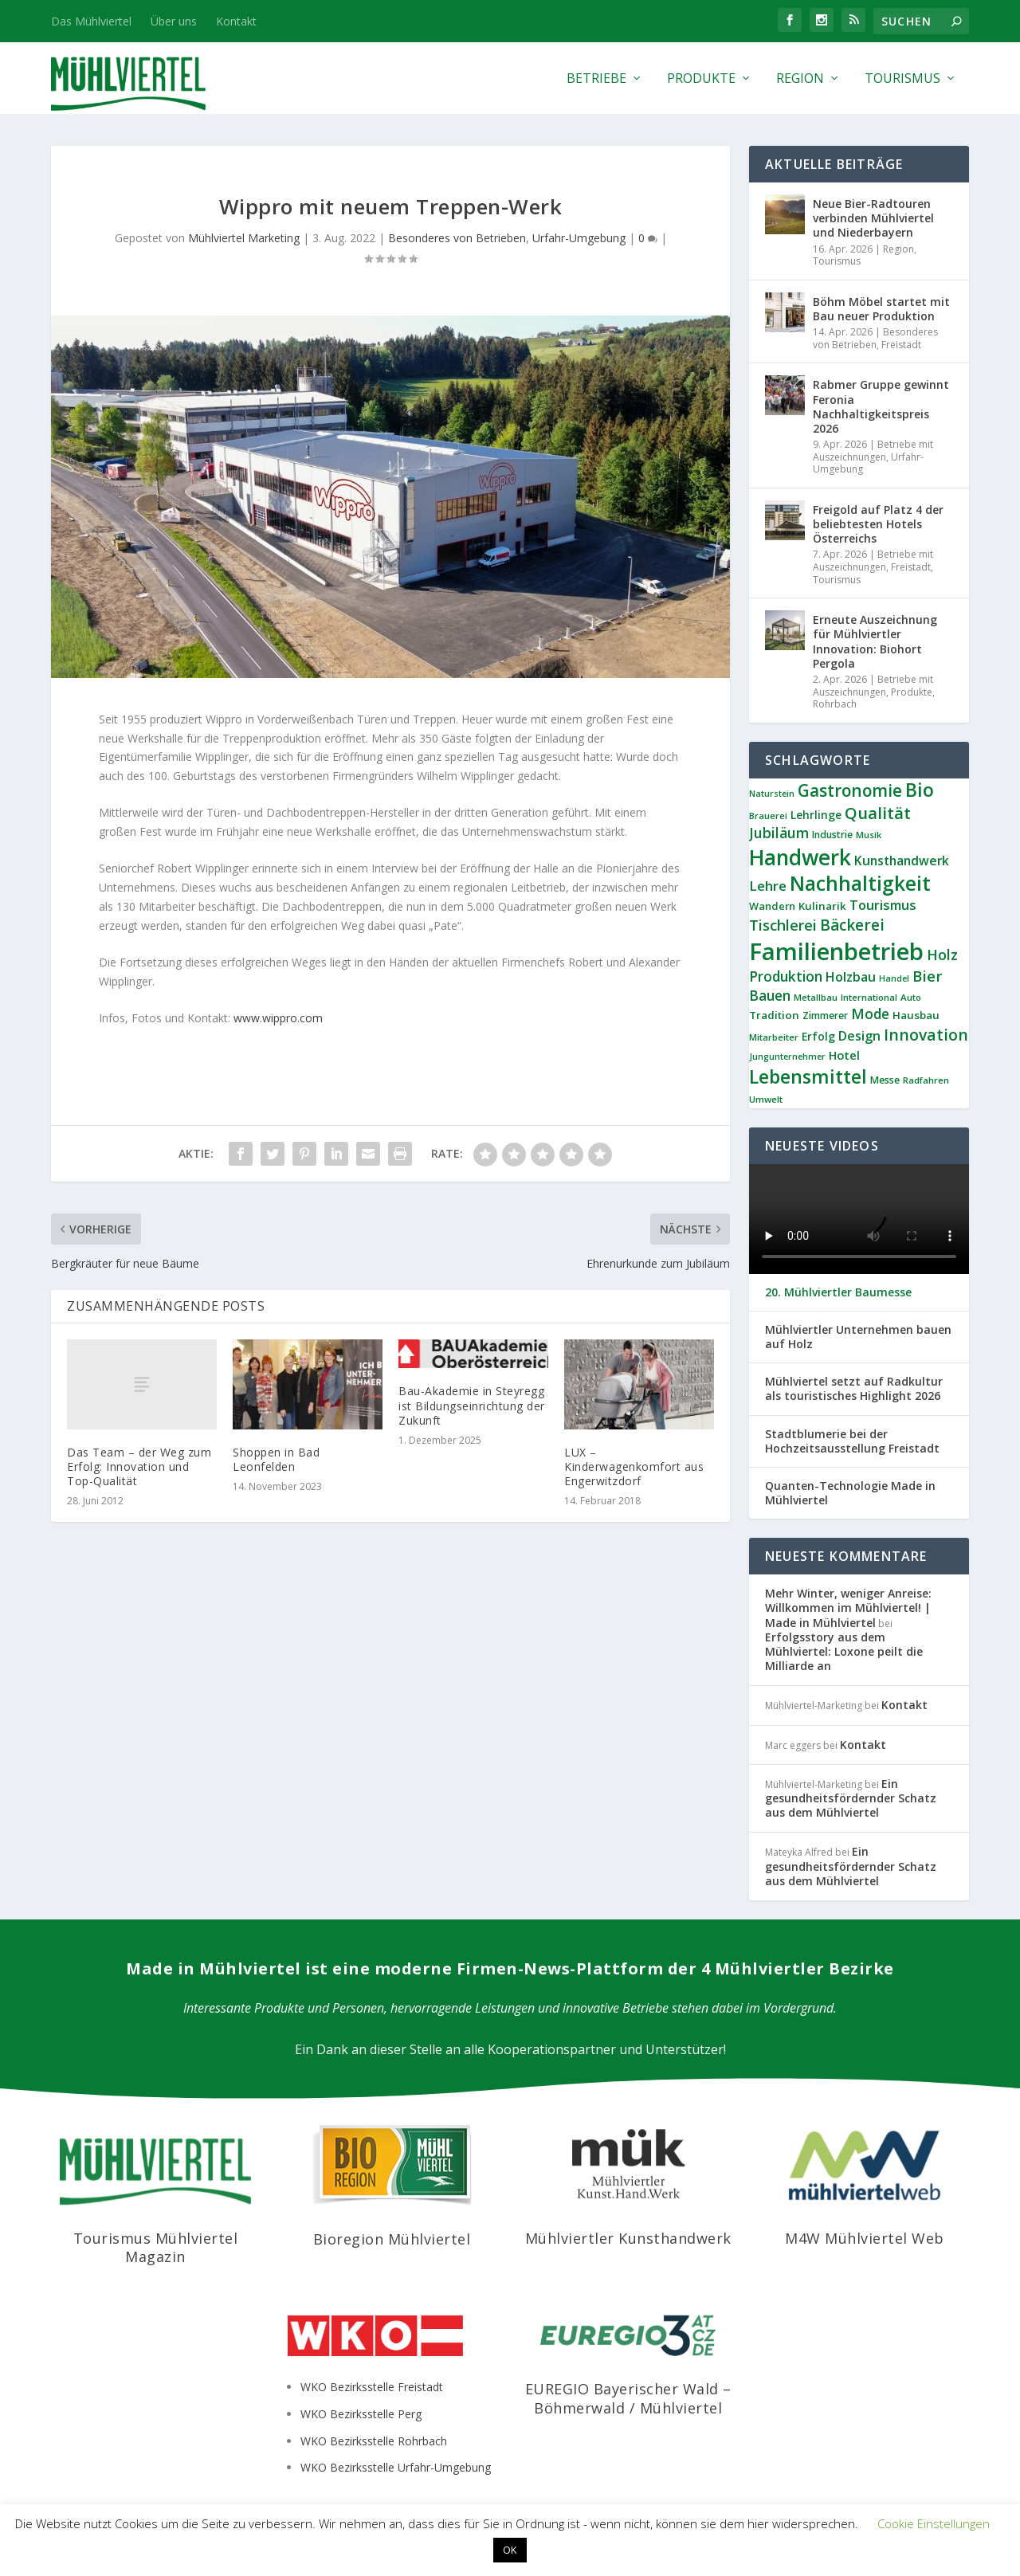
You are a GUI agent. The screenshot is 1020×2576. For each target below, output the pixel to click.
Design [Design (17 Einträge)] (859, 1036)
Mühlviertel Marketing (244, 237)
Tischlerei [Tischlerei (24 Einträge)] (783, 925)
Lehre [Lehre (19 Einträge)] (768, 885)
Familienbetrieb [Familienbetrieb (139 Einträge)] (836, 951)
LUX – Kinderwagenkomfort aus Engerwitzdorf (634, 1466)
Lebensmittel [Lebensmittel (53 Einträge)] (808, 1076)
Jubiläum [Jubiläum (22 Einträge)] (779, 832)
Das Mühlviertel (91, 21)
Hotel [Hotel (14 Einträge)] (844, 1055)
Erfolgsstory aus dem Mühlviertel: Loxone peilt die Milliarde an (844, 1651)
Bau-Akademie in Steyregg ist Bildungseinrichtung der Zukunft (471, 1405)
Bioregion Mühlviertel (392, 2239)
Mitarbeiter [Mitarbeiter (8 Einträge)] (773, 1037)
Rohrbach (835, 704)
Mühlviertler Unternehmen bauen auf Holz (858, 1337)
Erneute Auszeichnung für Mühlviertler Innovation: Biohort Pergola (875, 641)
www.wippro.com (276, 1017)
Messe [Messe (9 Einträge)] (885, 1080)
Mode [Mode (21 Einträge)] (870, 1014)
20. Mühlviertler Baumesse (838, 1292)
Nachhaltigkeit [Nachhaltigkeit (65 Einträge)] (860, 883)
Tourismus (902, 79)
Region (800, 79)
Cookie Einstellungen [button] (933, 2523)
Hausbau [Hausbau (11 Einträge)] (916, 1015)
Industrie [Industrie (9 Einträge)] (832, 834)
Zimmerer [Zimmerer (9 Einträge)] (825, 1015)
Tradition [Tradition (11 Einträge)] (774, 1015)
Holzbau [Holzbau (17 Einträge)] (851, 977)
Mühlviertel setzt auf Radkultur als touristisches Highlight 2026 (854, 1388)
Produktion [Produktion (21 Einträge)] (785, 976)
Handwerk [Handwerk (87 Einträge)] (800, 857)
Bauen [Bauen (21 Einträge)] (769, 995)
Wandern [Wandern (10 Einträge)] (772, 906)
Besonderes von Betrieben (457, 237)
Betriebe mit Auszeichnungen (873, 450)
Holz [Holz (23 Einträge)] (942, 954)
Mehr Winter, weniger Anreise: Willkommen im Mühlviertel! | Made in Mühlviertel (848, 1607)
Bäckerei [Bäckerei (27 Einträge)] (852, 925)
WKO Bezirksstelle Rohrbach (373, 2441)
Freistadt (901, 344)
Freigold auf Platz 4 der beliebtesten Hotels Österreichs (878, 524)
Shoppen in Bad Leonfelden (276, 1459)
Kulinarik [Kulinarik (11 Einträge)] (822, 906)
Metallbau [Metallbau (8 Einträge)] (816, 997)
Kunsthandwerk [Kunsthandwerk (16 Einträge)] (901, 860)
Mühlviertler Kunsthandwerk (628, 2238)
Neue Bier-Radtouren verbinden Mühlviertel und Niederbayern (873, 218)
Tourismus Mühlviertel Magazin (155, 2247)
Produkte (701, 79)
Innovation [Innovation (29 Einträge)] (926, 1034)
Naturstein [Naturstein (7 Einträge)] (771, 793)
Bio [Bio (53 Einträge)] (919, 789)
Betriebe (596, 79)
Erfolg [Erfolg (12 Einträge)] (818, 1036)
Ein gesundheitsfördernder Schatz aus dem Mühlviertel (850, 1798)
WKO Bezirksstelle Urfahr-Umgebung (395, 2467)
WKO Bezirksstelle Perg (361, 2413)
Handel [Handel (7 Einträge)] (894, 978)
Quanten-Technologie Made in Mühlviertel (850, 1493)
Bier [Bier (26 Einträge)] (927, 976)
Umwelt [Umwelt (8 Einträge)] (766, 1099)
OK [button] (510, 2550)
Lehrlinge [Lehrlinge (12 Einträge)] (816, 814)
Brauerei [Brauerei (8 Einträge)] (768, 815)
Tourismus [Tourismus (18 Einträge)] (882, 905)
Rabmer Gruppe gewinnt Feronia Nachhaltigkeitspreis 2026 (881, 406)
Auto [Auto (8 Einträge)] (910, 997)
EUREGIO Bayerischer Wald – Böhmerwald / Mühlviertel (628, 2398)
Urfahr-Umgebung (579, 237)
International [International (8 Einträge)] (869, 997)
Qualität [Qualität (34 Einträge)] (878, 813)
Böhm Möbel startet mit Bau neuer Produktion (881, 308)
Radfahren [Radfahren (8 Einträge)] (926, 1080)
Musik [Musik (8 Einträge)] (868, 835)
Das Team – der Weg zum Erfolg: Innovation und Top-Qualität (139, 1466)
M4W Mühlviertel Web (864, 2238)
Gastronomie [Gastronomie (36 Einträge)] (850, 790)
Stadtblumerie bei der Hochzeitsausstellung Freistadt (852, 1441)
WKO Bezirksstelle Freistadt (371, 2386)
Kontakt (236, 21)
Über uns (174, 21)
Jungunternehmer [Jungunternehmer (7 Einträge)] (787, 1056)
